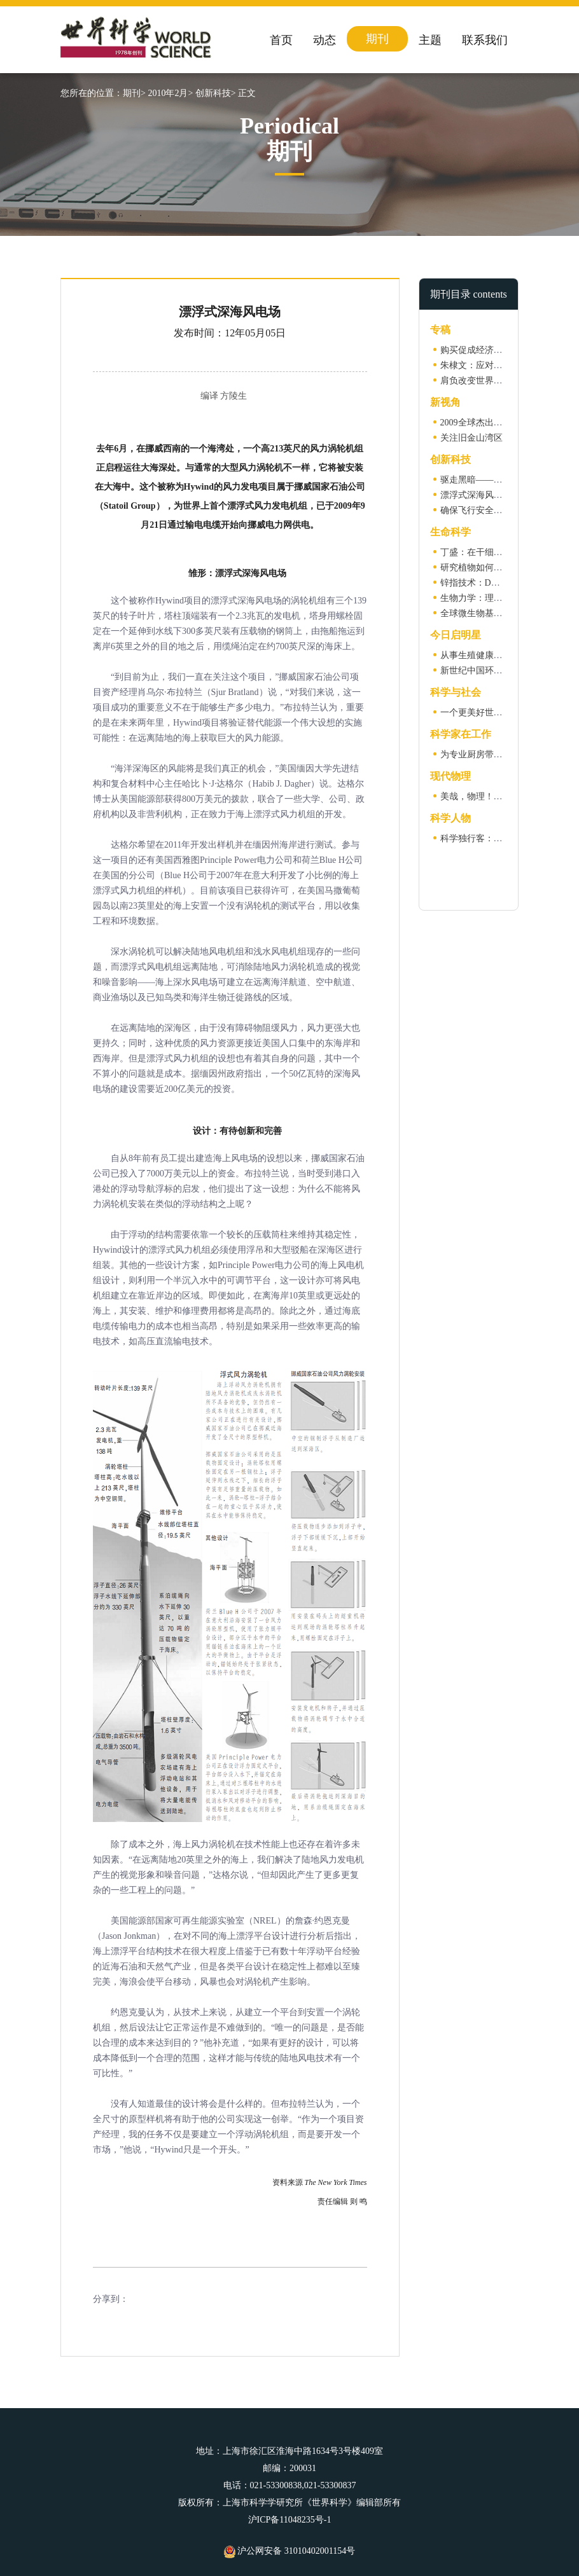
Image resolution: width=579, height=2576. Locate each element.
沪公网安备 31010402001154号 (289, 2551)
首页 (281, 40)
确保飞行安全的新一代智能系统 (502, 510)
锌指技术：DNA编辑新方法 (494, 583)
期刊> (134, 93)
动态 (324, 40)
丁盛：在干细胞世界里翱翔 (493, 552)
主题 (430, 40)
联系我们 (485, 40)
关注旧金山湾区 (471, 438)
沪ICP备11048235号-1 (289, 2519)
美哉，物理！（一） (480, 796)
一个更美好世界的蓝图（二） (498, 712)
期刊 (377, 38)
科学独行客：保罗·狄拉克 (490, 838)
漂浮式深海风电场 (476, 495)
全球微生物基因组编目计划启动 (502, 613)
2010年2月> (170, 93)
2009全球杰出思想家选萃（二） (502, 422)
